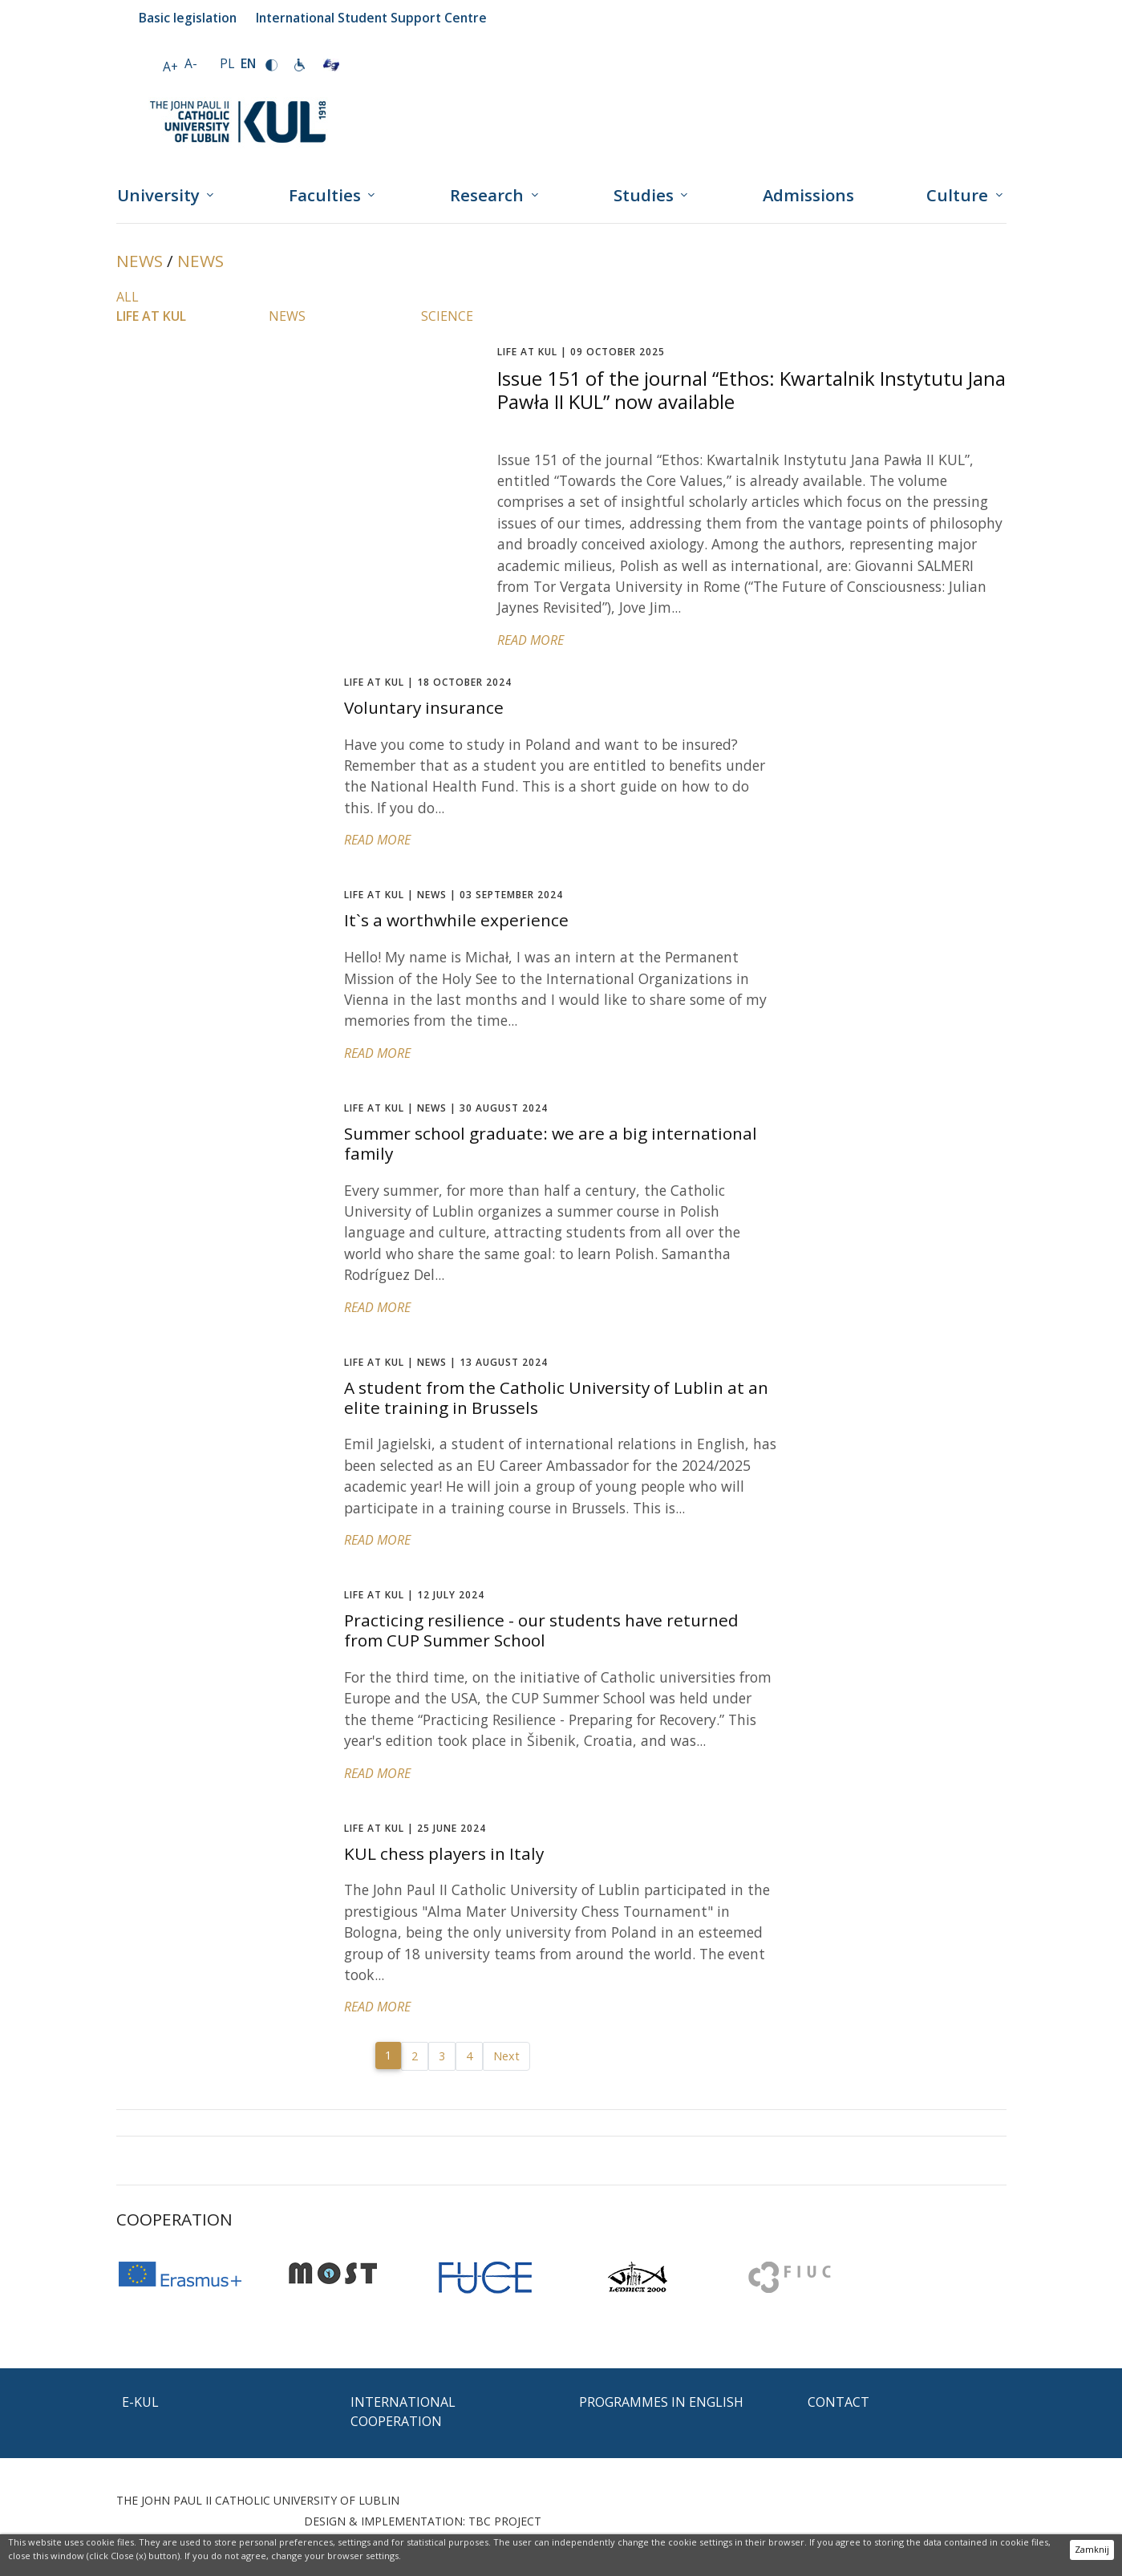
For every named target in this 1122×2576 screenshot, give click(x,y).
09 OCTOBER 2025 (581, 351)
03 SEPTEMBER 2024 (453, 894)
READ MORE (530, 640)
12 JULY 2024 (414, 1595)
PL (227, 63)
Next (506, 2056)
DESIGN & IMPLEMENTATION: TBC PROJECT (422, 2521)
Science (447, 316)
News (139, 260)
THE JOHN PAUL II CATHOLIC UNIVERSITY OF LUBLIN (257, 2500)
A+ (170, 66)
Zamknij (1092, 2549)
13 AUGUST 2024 (446, 1362)
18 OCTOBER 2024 (428, 682)
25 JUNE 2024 (415, 1828)
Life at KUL (151, 316)
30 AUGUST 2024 (446, 1108)
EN (248, 63)
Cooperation (174, 2219)
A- (190, 63)
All (127, 297)
